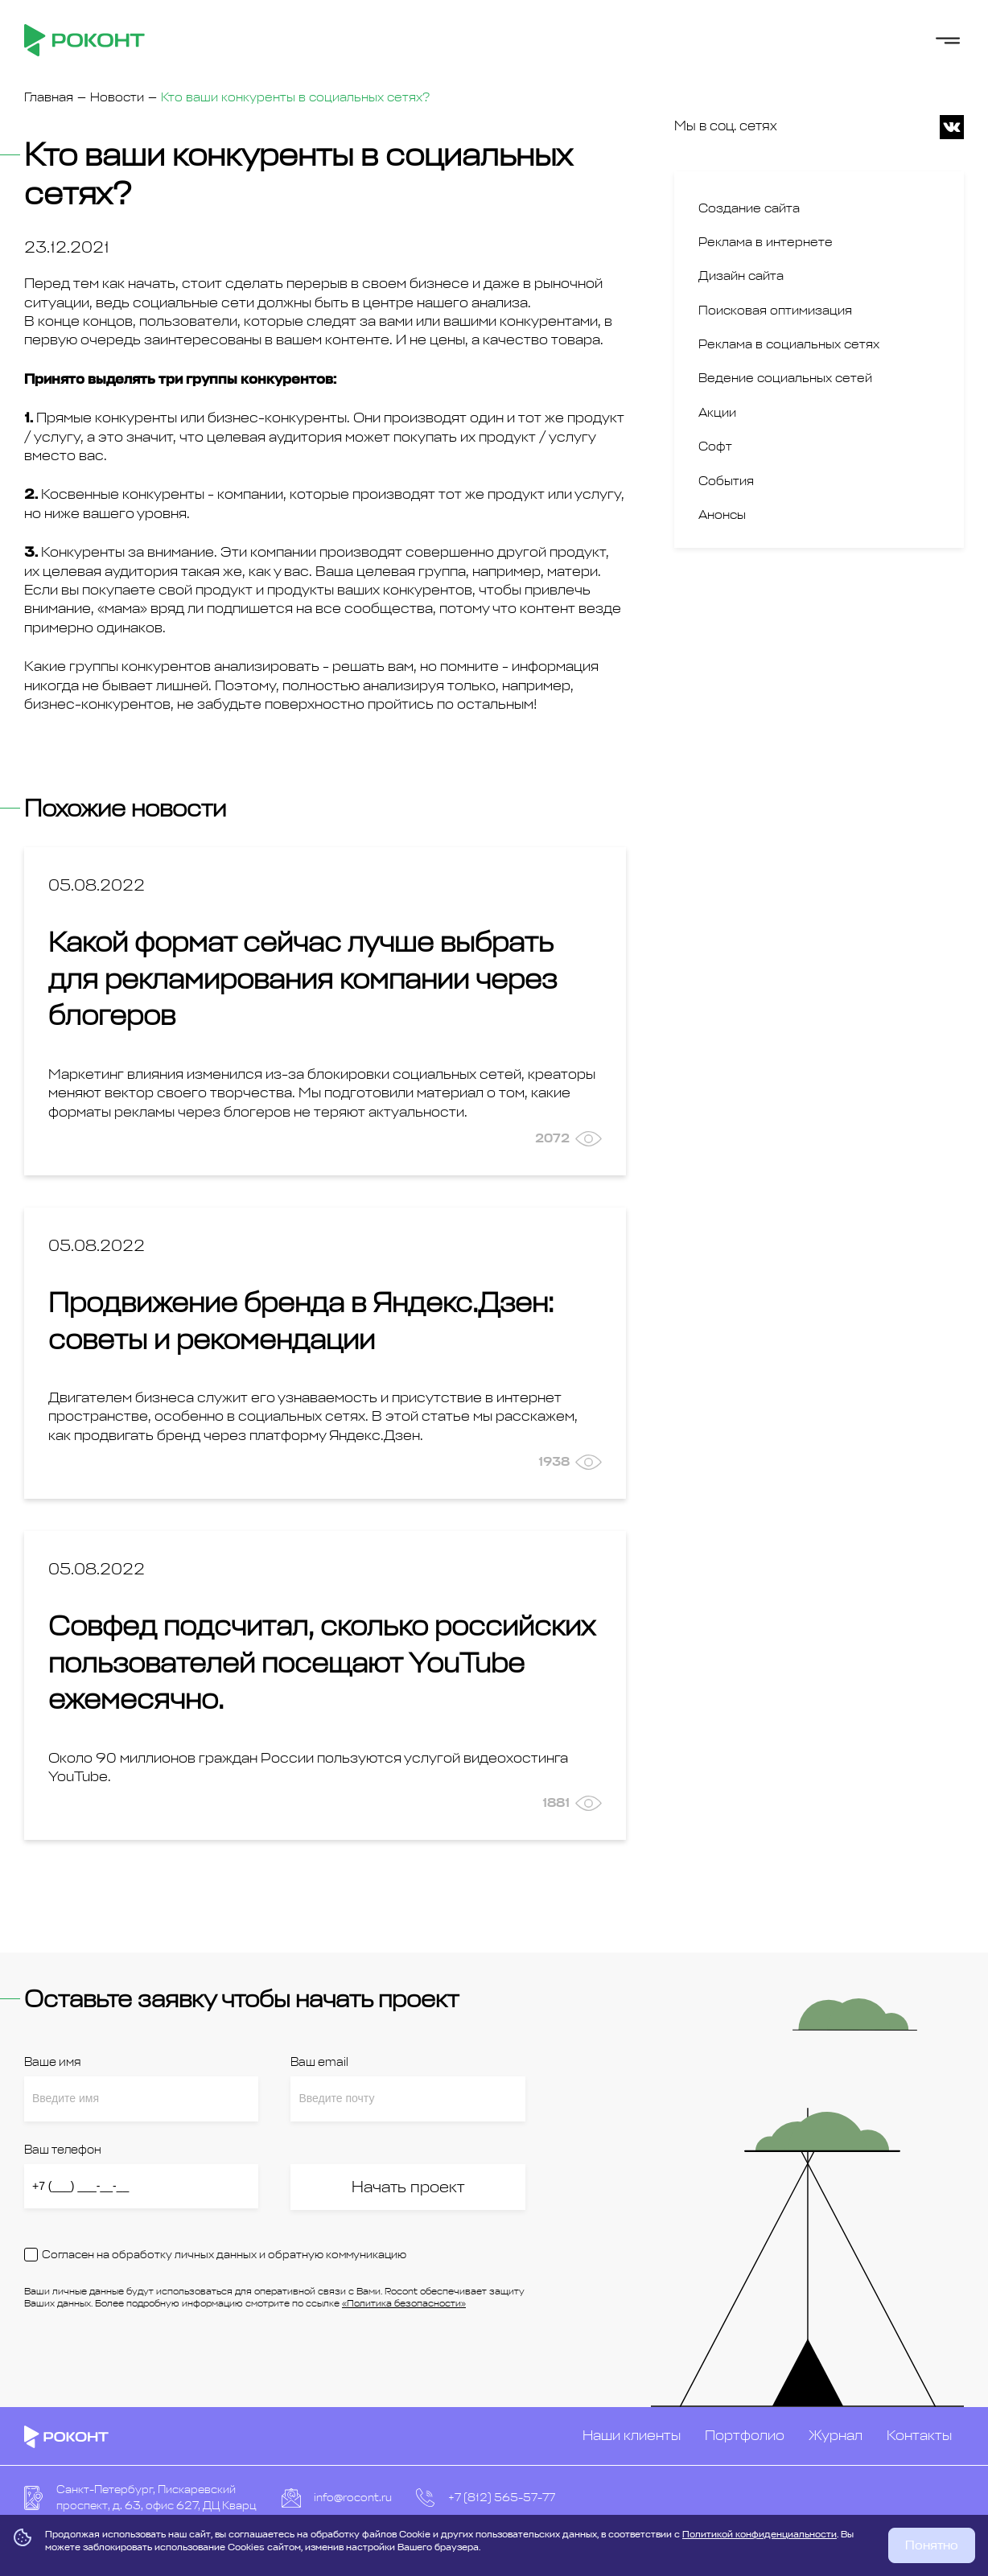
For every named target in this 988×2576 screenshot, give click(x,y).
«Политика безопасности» (404, 2303)
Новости (117, 97)
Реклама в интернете (765, 242)
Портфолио (744, 2435)
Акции (717, 413)
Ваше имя (52, 2062)
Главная (48, 97)
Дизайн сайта (741, 276)
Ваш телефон (62, 2150)
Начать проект (408, 2187)
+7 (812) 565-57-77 (501, 2497)
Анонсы (722, 515)
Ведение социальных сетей (785, 378)
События (726, 481)
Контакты (919, 2435)
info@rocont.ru (353, 2497)
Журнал (835, 2435)
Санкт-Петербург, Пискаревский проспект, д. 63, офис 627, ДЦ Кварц (156, 2497)
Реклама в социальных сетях (788, 344)
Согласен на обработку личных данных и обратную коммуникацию (224, 2254)
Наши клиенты (632, 2435)
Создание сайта (749, 208)
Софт (715, 446)
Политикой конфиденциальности (759, 2534)
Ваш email (319, 2062)
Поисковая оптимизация (775, 310)
